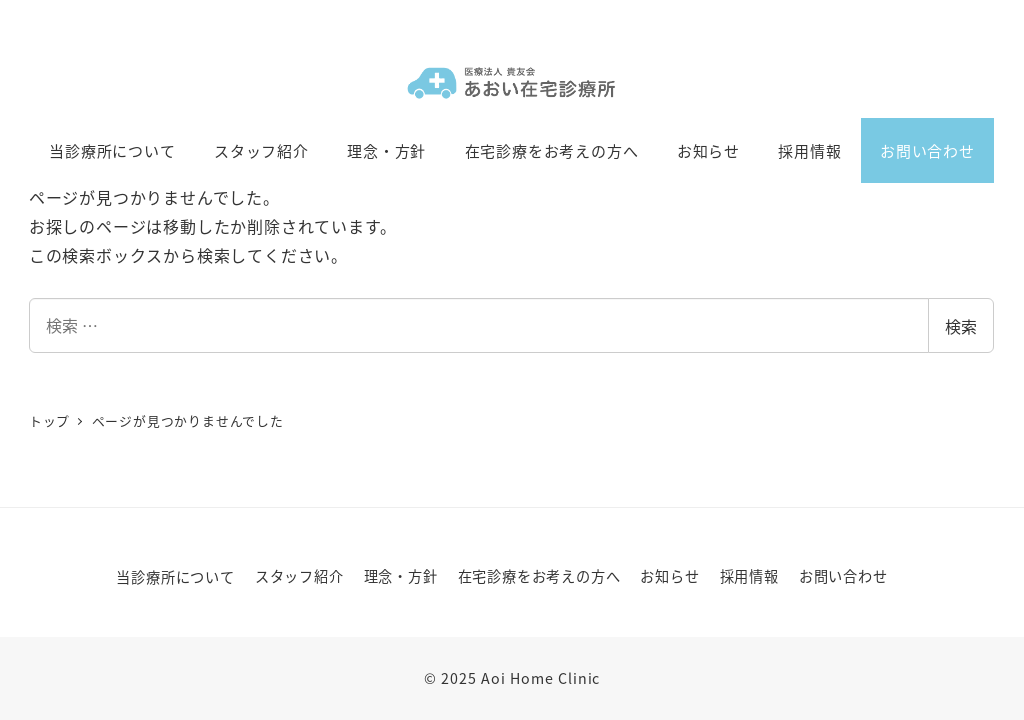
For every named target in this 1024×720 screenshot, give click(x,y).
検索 (961, 326)
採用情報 (749, 576)
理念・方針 (401, 576)
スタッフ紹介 (299, 576)
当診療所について (175, 577)
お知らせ (669, 576)
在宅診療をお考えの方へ (539, 576)
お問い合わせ (843, 576)
